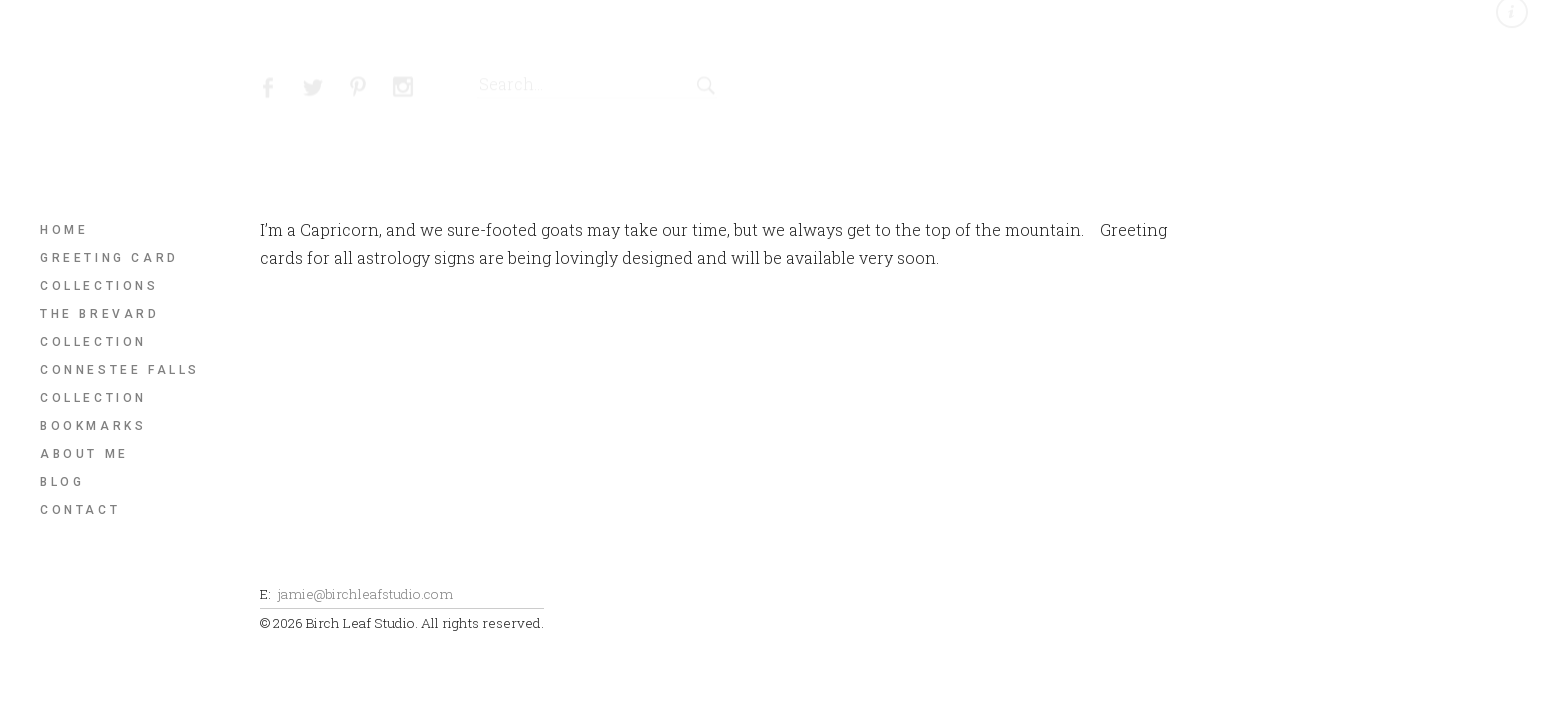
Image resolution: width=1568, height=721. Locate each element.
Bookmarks (93, 426)
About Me (84, 454)
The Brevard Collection (100, 328)
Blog (62, 482)
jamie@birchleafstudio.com (365, 594)
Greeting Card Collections (109, 272)
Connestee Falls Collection (120, 384)
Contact (80, 510)
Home (64, 230)
